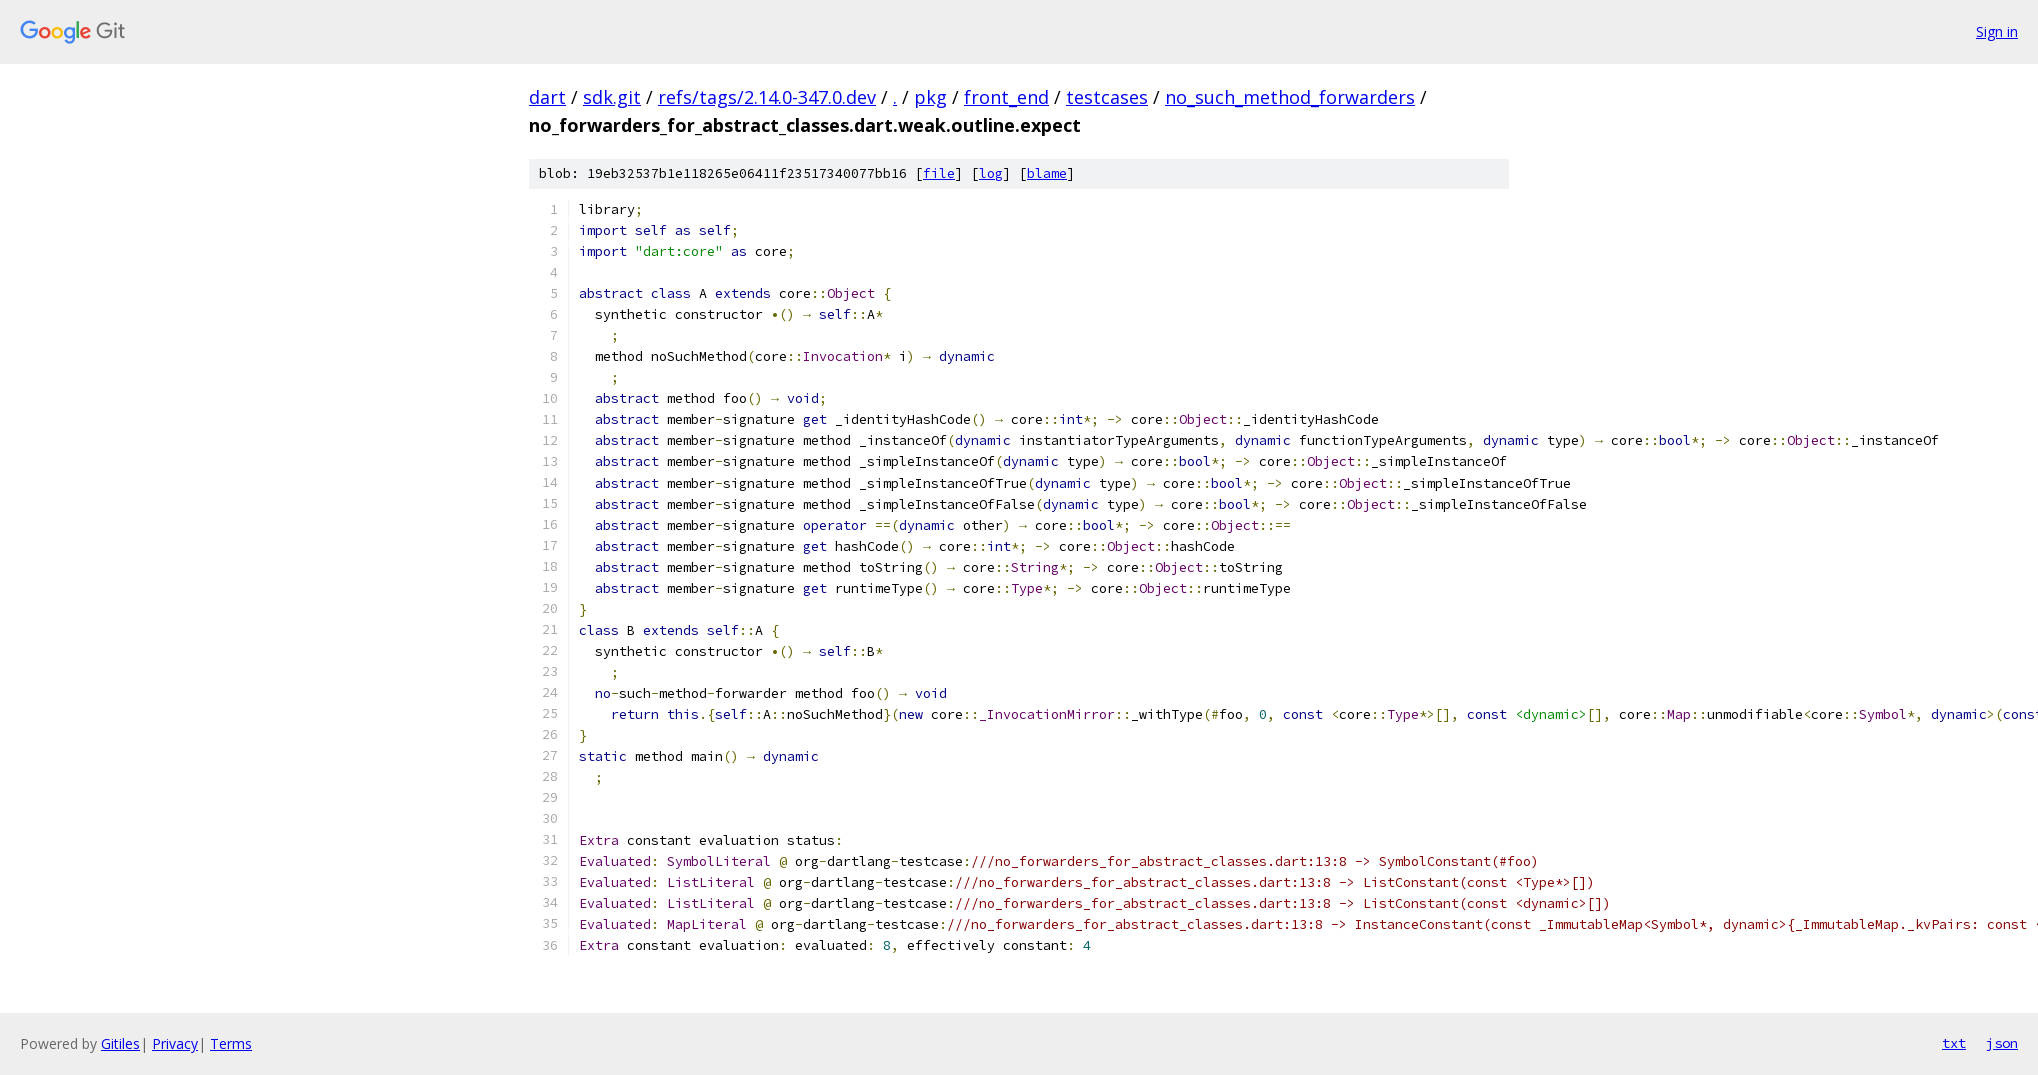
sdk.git (612, 97)
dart (547, 97)
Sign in (1997, 31)
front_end (1006, 97)
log (991, 173)
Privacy (175, 1043)
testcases (1107, 97)
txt (1954, 1043)
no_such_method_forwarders (1290, 97)
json (2002, 1043)
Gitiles (120, 1043)
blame (1047, 173)
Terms (231, 1043)
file (939, 173)
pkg (930, 97)
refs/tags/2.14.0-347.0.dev (767, 97)
